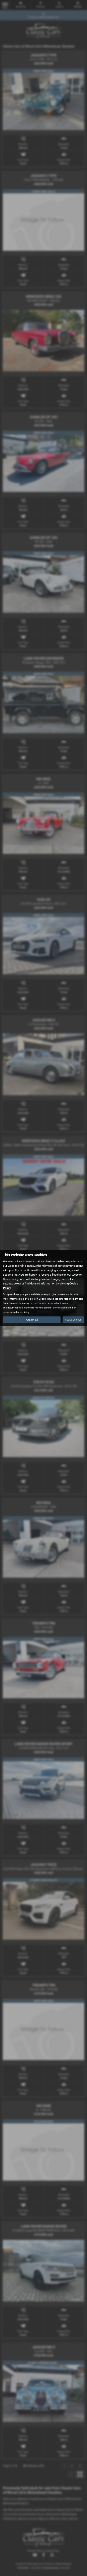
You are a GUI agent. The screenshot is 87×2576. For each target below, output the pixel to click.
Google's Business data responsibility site (61, 1298)
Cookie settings (73, 1319)
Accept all (32, 1319)
